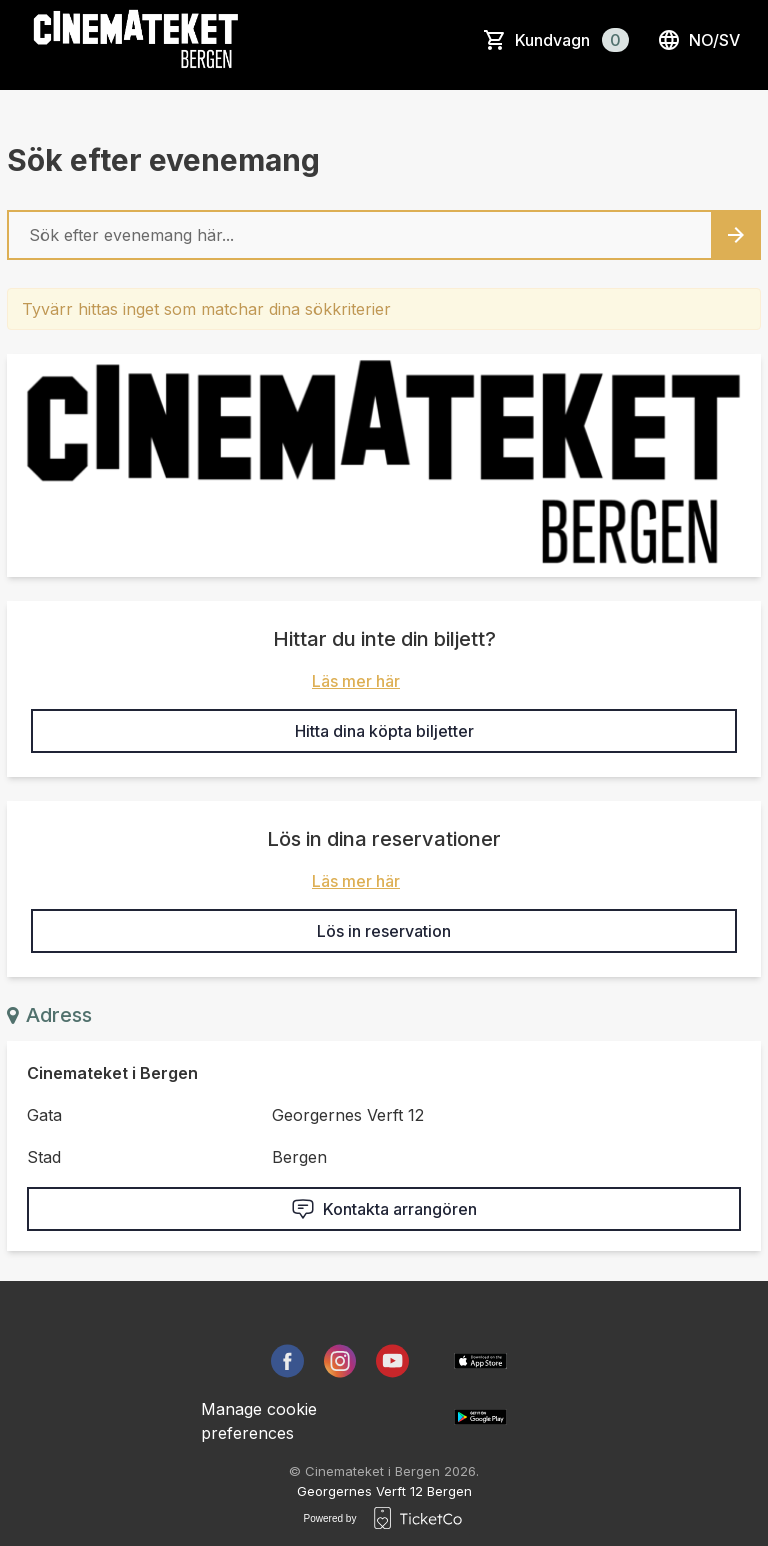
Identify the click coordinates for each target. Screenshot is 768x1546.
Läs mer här (356, 681)
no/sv (698, 40)
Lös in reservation (384, 931)
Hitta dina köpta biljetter (384, 731)
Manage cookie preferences (259, 1421)
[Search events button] (736, 235)
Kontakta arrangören (384, 1209)
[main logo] (136, 40)
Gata (44, 1115)
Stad (44, 1157)
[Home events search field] (384, 235)
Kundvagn (572, 40)
